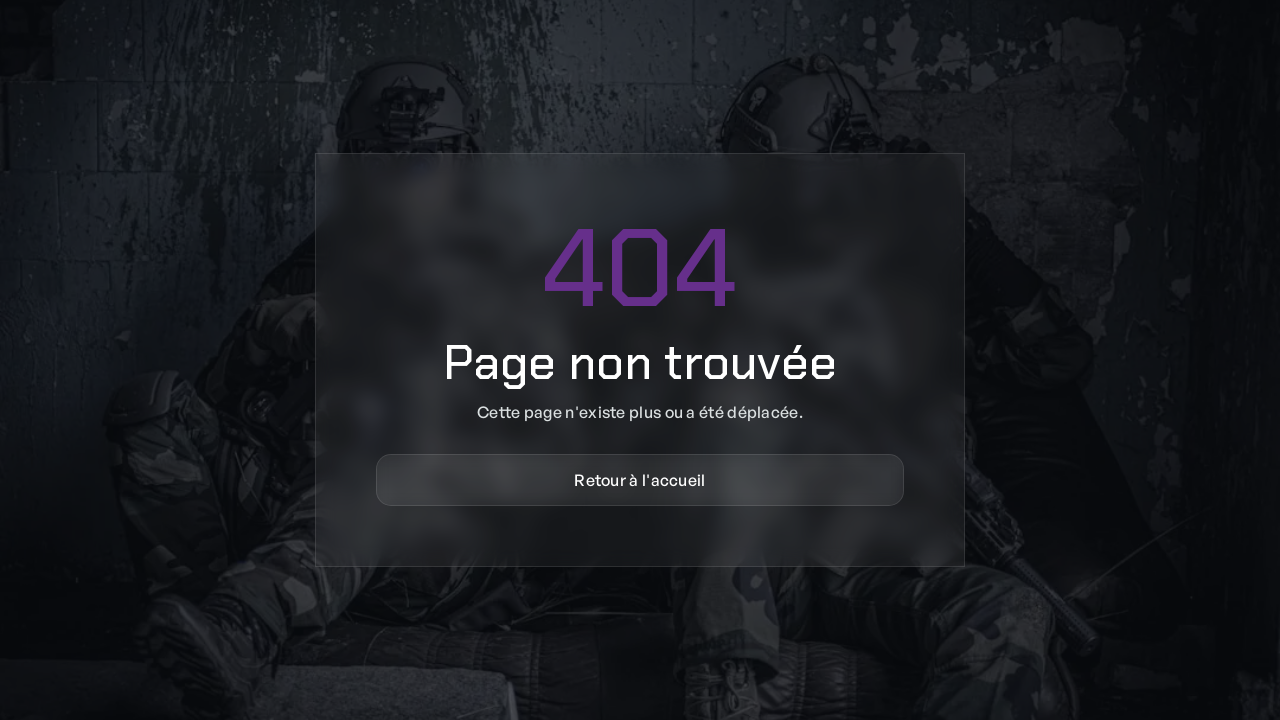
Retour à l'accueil (639, 480)
